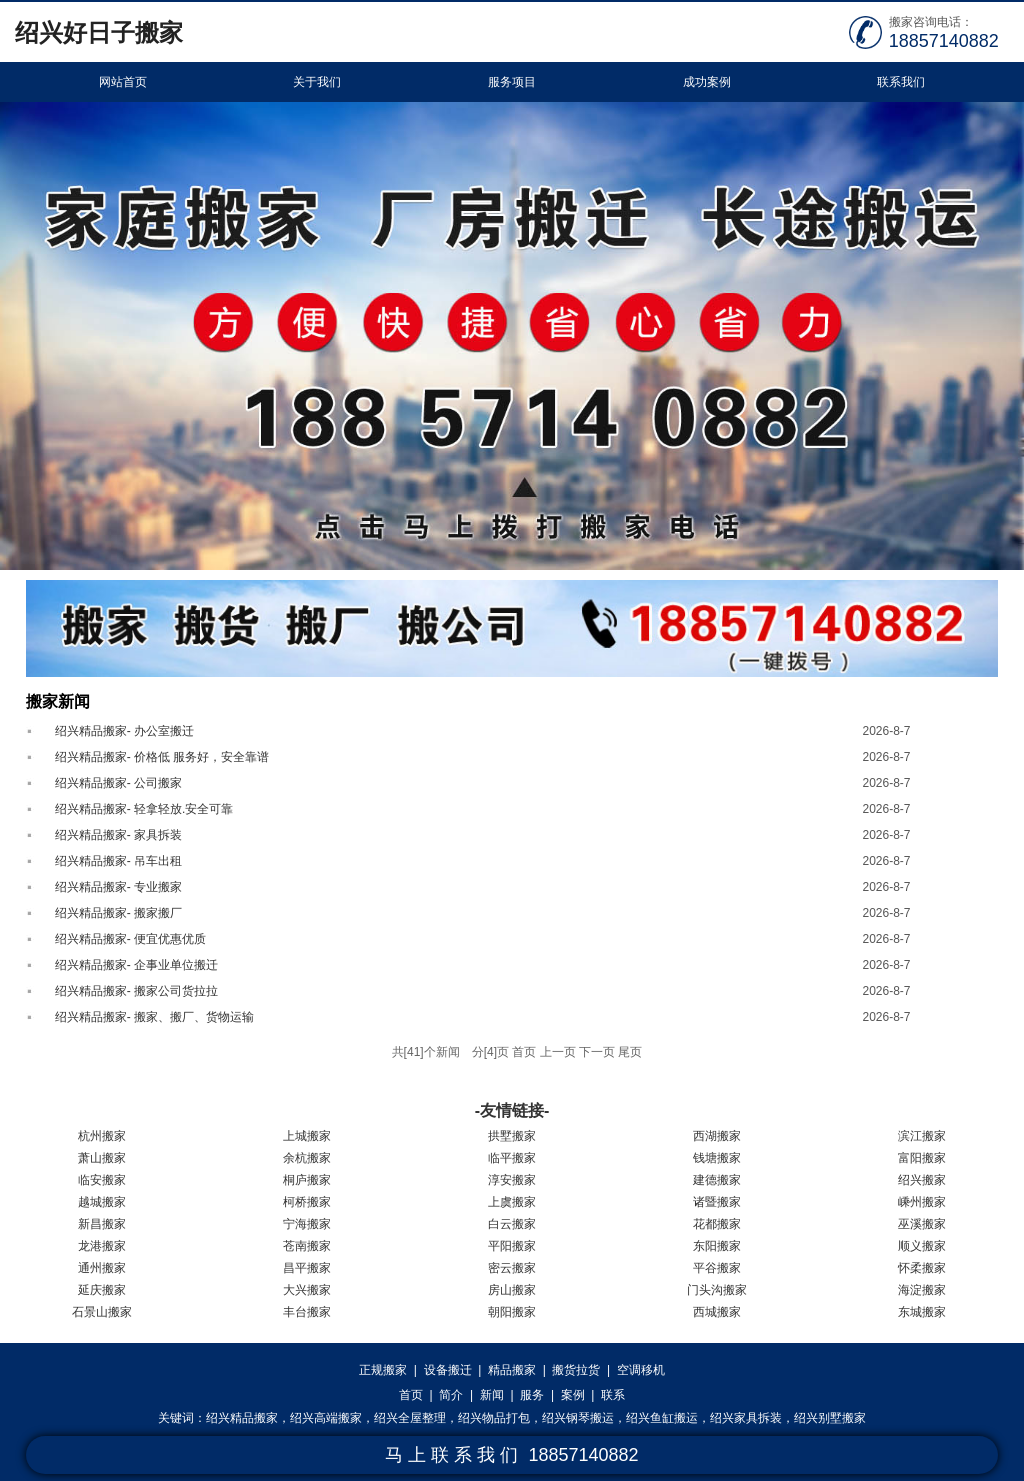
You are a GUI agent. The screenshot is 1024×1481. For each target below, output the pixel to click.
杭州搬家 (102, 1136)
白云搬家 (512, 1224)
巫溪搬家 (922, 1224)
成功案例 (707, 82)
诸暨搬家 (717, 1202)
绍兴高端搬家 (326, 1418)
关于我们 (317, 82)
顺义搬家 (922, 1246)
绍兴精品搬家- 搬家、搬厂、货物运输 (154, 1017)
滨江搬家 (922, 1136)
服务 (532, 1395)
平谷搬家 (717, 1268)
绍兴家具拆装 (746, 1418)
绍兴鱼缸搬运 (662, 1418)
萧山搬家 (102, 1158)
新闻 (492, 1395)
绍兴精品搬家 (242, 1418)
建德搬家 (717, 1180)
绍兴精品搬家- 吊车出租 (118, 861)
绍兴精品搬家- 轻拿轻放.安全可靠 (144, 809)
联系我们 (901, 82)
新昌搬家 (102, 1224)
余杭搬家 (307, 1158)
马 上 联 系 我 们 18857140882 (511, 1455)
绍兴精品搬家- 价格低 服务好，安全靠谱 (162, 757)
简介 (451, 1395)
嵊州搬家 (922, 1202)
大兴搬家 (307, 1290)
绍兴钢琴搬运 (578, 1418)
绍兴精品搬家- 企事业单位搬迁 (136, 965)
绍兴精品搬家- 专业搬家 (118, 887)
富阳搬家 (922, 1158)
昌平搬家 (307, 1268)
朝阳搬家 (512, 1312)
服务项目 (512, 82)
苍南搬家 (307, 1246)
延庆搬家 (102, 1290)
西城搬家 (717, 1312)
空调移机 (641, 1370)
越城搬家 (102, 1202)
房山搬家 (512, 1290)
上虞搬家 (512, 1202)
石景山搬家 (102, 1312)
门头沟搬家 (717, 1290)
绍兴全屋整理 (410, 1418)
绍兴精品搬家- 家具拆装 (118, 835)
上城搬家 (307, 1136)
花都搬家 (717, 1224)
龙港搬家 (102, 1246)
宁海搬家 (307, 1224)
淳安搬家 (512, 1180)
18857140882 (944, 41)
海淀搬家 (922, 1290)
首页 (411, 1395)
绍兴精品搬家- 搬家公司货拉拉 (136, 991)
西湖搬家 (717, 1136)
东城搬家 (922, 1312)
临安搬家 (102, 1180)
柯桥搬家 (307, 1202)
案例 (573, 1395)
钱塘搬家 (717, 1158)
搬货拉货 (576, 1370)
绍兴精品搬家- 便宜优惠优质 (130, 939)
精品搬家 (512, 1370)
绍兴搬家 (922, 1180)
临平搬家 (512, 1158)
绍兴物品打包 (494, 1418)
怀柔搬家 (922, 1268)
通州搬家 (102, 1268)
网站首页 (123, 82)
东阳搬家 (717, 1246)
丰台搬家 (307, 1312)
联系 (613, 1395)
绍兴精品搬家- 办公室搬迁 (124, 731)
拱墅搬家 (512, 1136)
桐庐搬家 (307, 1180)
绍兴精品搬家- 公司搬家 (118, 783)
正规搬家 (383, 1370)
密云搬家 (512, 1268)
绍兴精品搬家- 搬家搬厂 (118, 913)
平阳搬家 (512, 1246)
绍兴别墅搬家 (830, 1418)
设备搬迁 (448, 1370)
